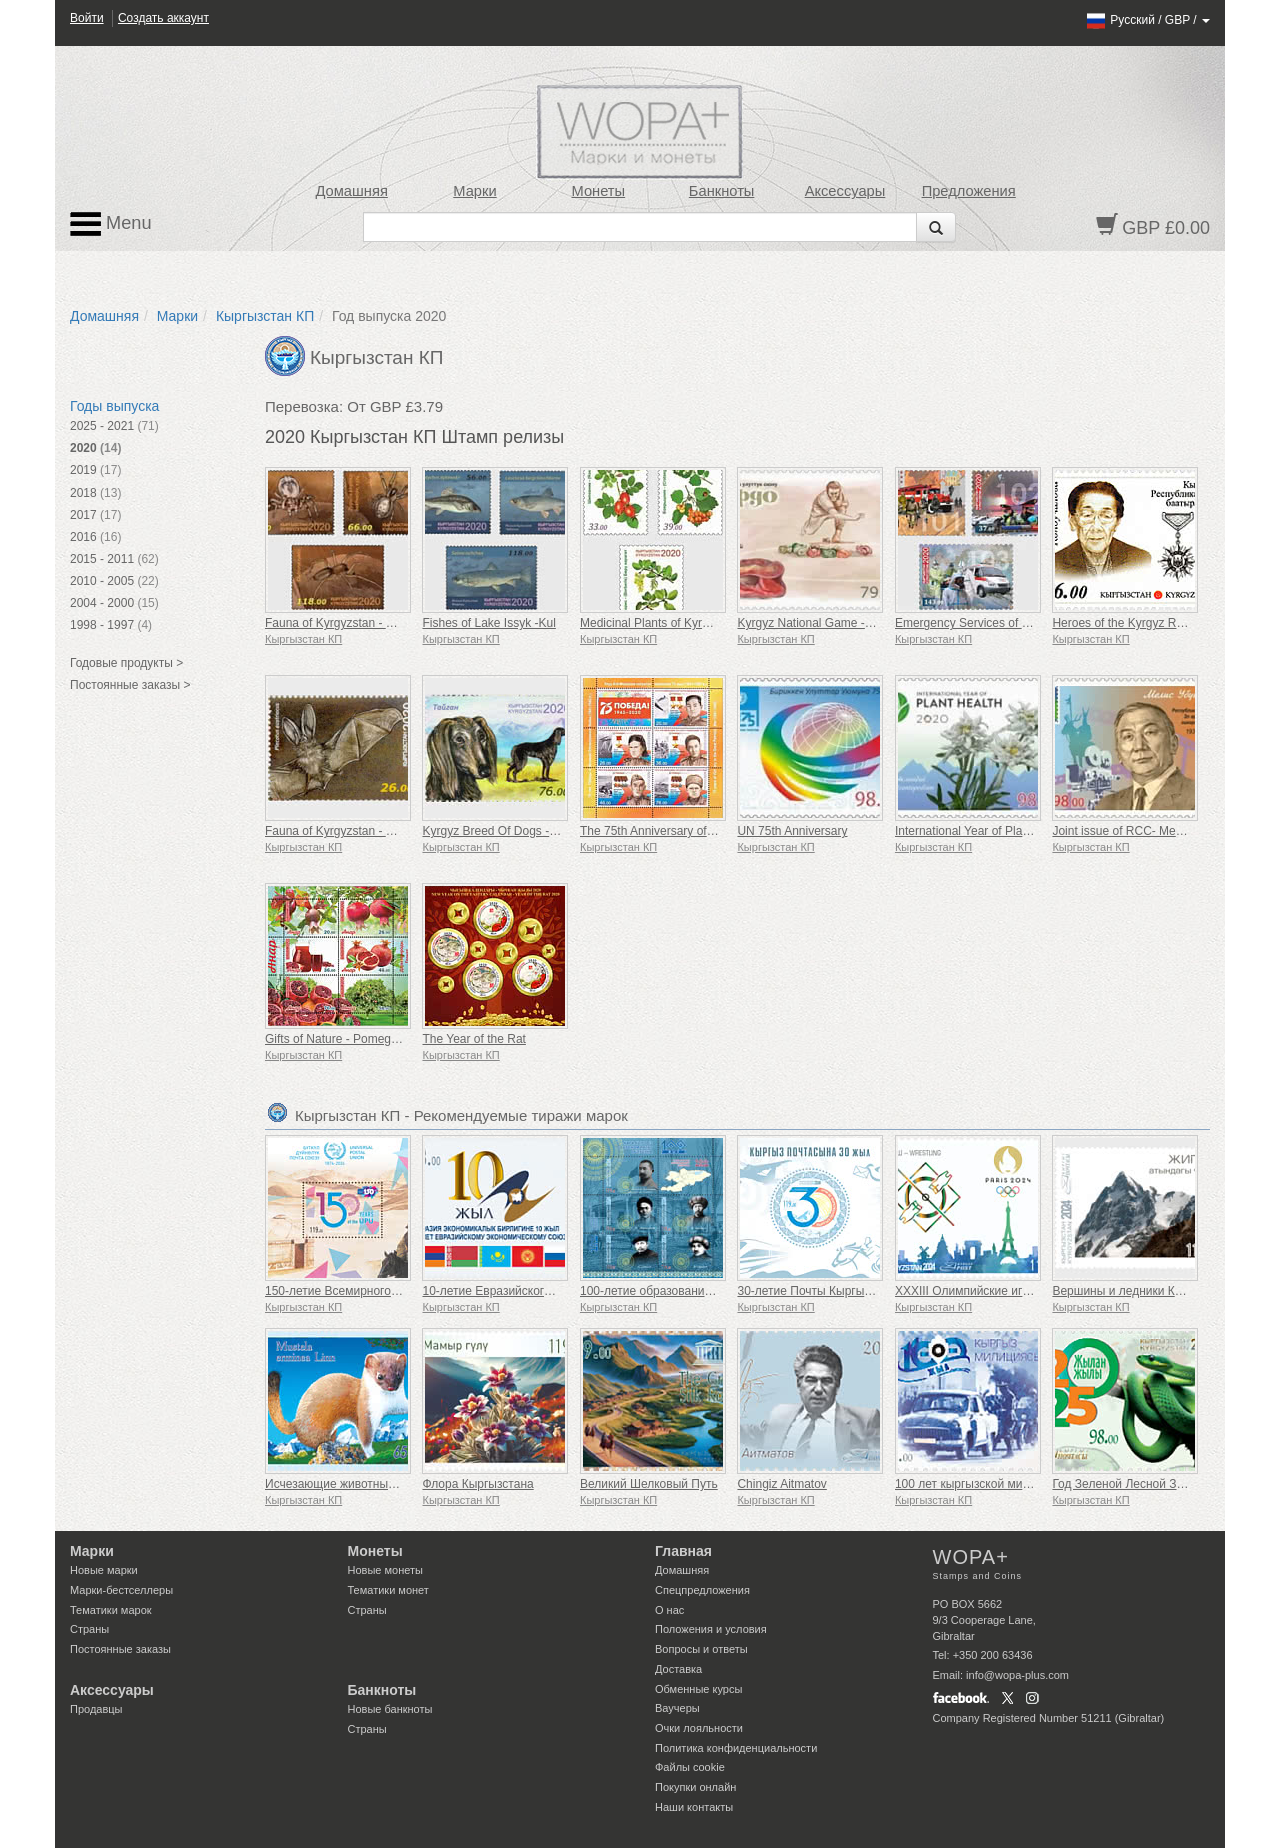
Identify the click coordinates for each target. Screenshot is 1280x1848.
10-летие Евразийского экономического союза (550, 1291)
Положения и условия (711, 1629)
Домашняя (351, 191)
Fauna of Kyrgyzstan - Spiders (345, 623)
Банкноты (722, 191)
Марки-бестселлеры (121, 1590)
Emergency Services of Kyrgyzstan (988, 623)
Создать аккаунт (163, 18)
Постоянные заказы (120, 1649)
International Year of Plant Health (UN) (997, 831)
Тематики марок (111, 1610)
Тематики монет (388, 1590)
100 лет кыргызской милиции (975, 1484)
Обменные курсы (698, 1689)
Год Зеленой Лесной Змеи (1125, 1484)
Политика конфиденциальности (736, 1748)
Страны (89, 1629)
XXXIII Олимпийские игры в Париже (994, 1291)
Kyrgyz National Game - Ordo (815, 623)
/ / (1147, 20)
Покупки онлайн (695, 1787)
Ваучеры (677, 1708)
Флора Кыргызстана (477, 1484)
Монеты (598, 191)
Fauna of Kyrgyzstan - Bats (337, 831)
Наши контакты (694, 1807)
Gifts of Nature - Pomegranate (345, 1039)
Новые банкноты (390, 1709)
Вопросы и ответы (701, 1649)
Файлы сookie (690, 1767)
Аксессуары (845, 191)
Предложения (969, 191)
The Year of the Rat (473, 1039)
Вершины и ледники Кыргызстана (1145, 1291)
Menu (111, 224)
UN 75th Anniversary (792, 831)
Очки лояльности (699, 1728)
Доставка (678, 1669)
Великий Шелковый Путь (649, 1484)
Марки (474, 191)
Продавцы (96, 1709)
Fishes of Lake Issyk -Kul (488, 623)
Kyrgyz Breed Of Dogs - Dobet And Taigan (534, 831)
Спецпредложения (702, 1590)
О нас (669, 1610)
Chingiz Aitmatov (781, 1484)
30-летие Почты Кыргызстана (819, 1291)
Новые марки (104, 1570)
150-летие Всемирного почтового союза (375, 1291)
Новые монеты (385, 1570)
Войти (87, 18)
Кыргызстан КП (265, 316)
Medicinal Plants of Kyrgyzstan (661, 623)
